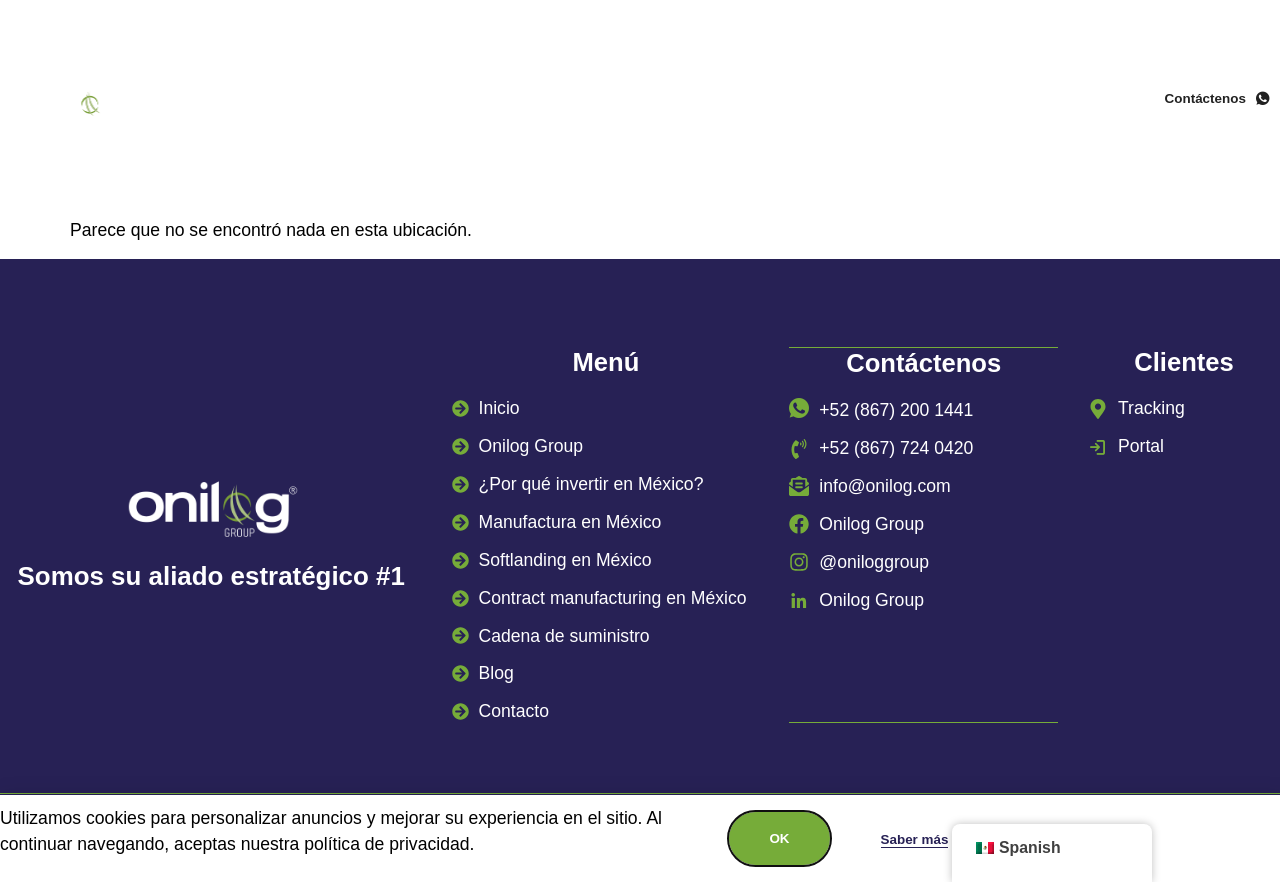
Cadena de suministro (548, 121)
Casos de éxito (752, 121)
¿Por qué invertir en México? (632, 91)
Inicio (285, 91)
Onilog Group (404, 91)
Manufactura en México (900, 91)
